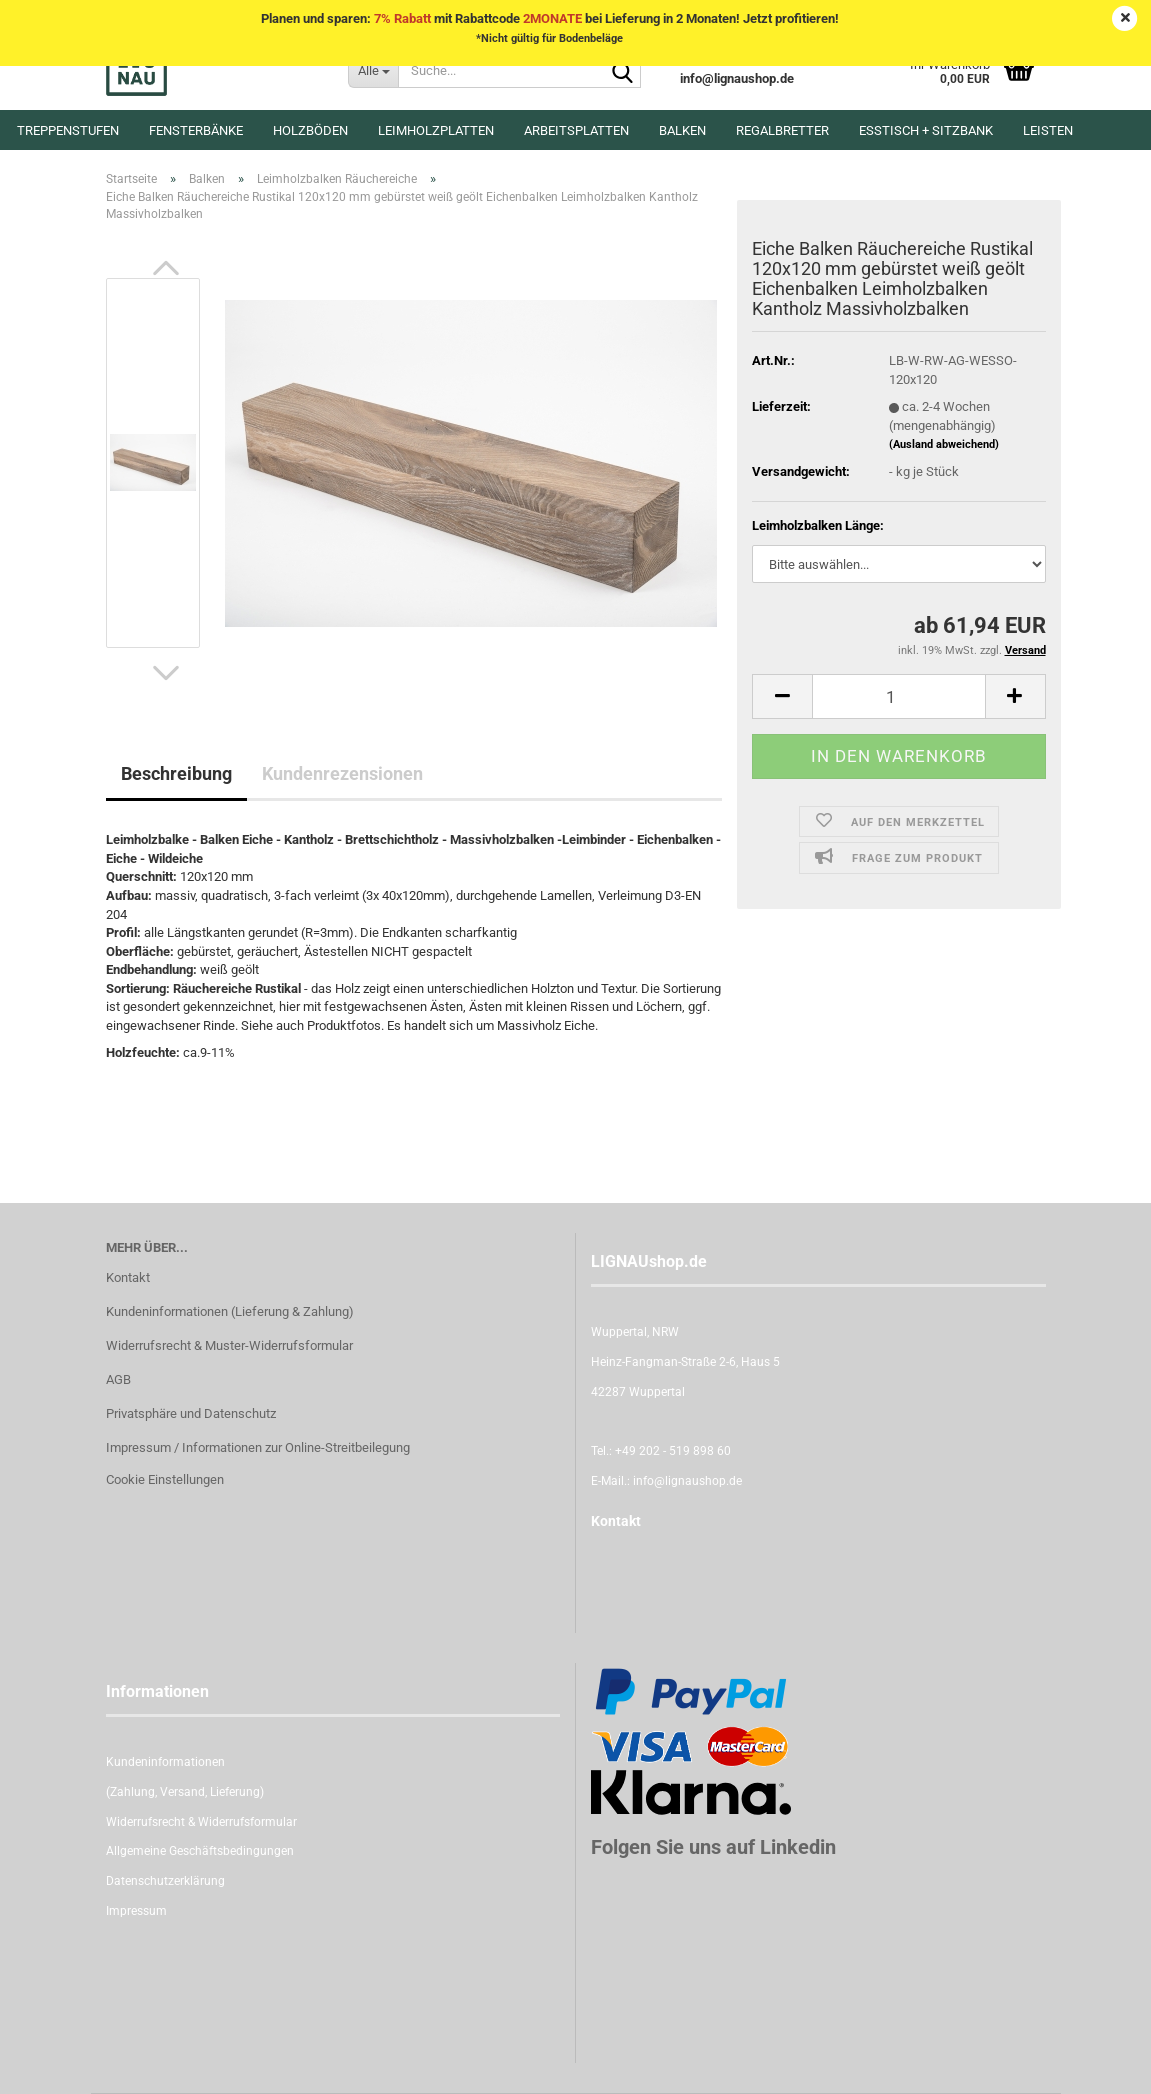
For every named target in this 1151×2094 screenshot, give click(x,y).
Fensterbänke (196, 130)
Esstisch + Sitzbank (926, 130)
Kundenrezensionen (342, 773)
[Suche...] (373, 70)
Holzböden (310, 130)
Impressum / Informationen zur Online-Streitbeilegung (258, 1447)
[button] (166, 268)
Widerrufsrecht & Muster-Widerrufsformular (229, 1345)
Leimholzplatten (436, 130)
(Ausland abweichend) (944, 444)
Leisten (1048, 130)
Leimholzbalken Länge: (818, 525)
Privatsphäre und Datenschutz (191, 1413)
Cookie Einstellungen (165, 1479)
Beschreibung (176, 773)
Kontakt (128, 1277)
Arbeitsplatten (576, 130)
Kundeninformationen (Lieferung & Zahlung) (230, 1311)
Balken (682, 130)
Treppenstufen (68, 130)
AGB (118, 1379)
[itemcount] (898, 696)
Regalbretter (782, 130)
